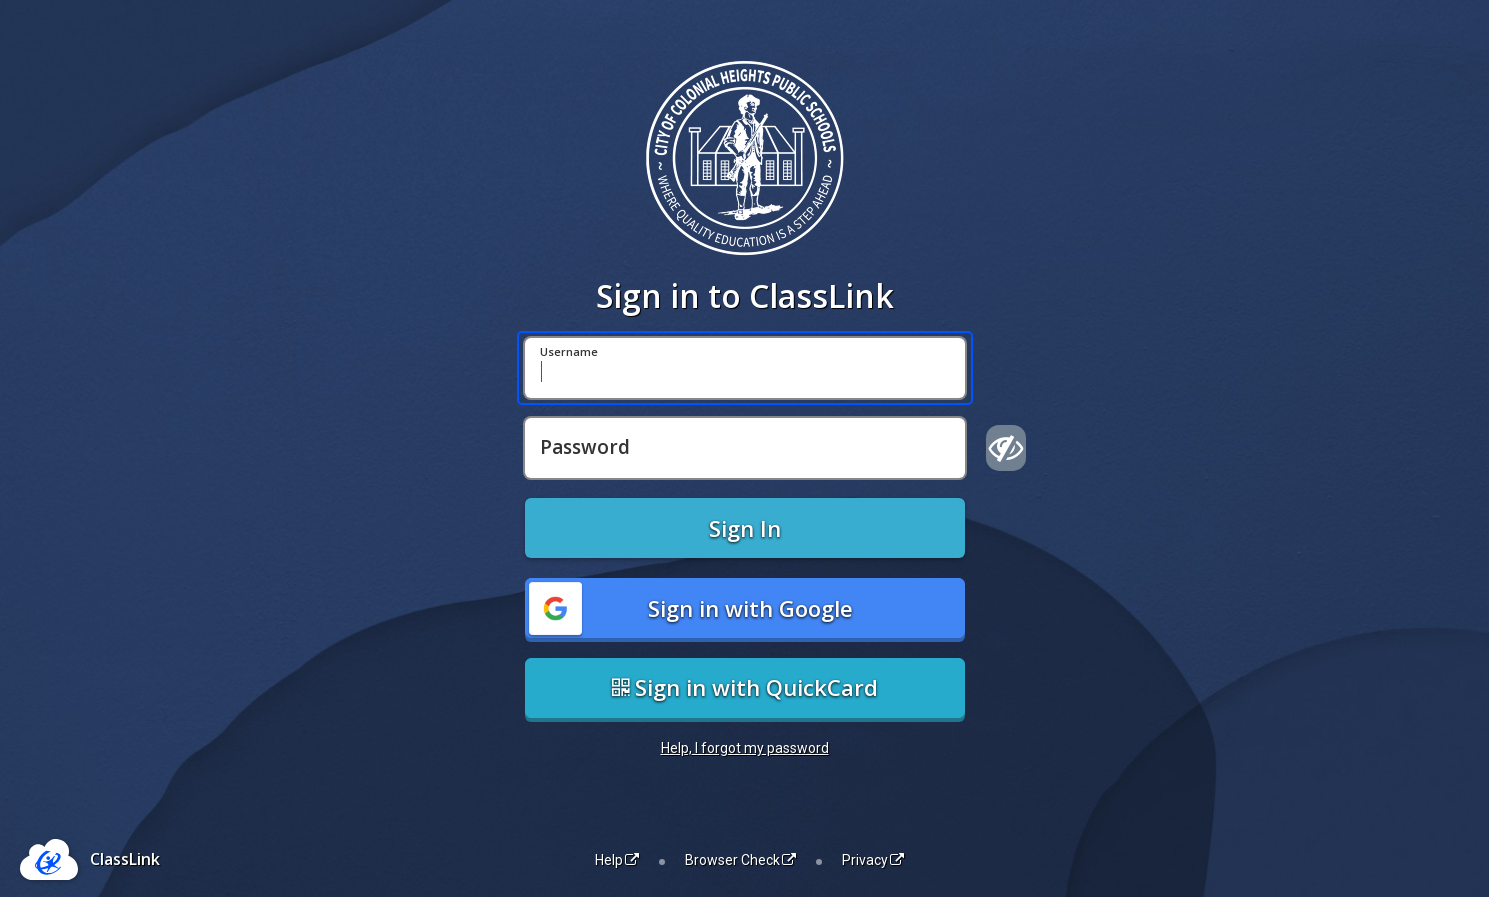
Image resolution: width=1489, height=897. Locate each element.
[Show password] (1006, 448)
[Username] (745, 368)
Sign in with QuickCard (745, 687)
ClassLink (125, 859)
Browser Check (740, 860)
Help (617, 860)
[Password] (745, 448)
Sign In (745, 528)
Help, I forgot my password (745, 748)
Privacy (873, 860)
